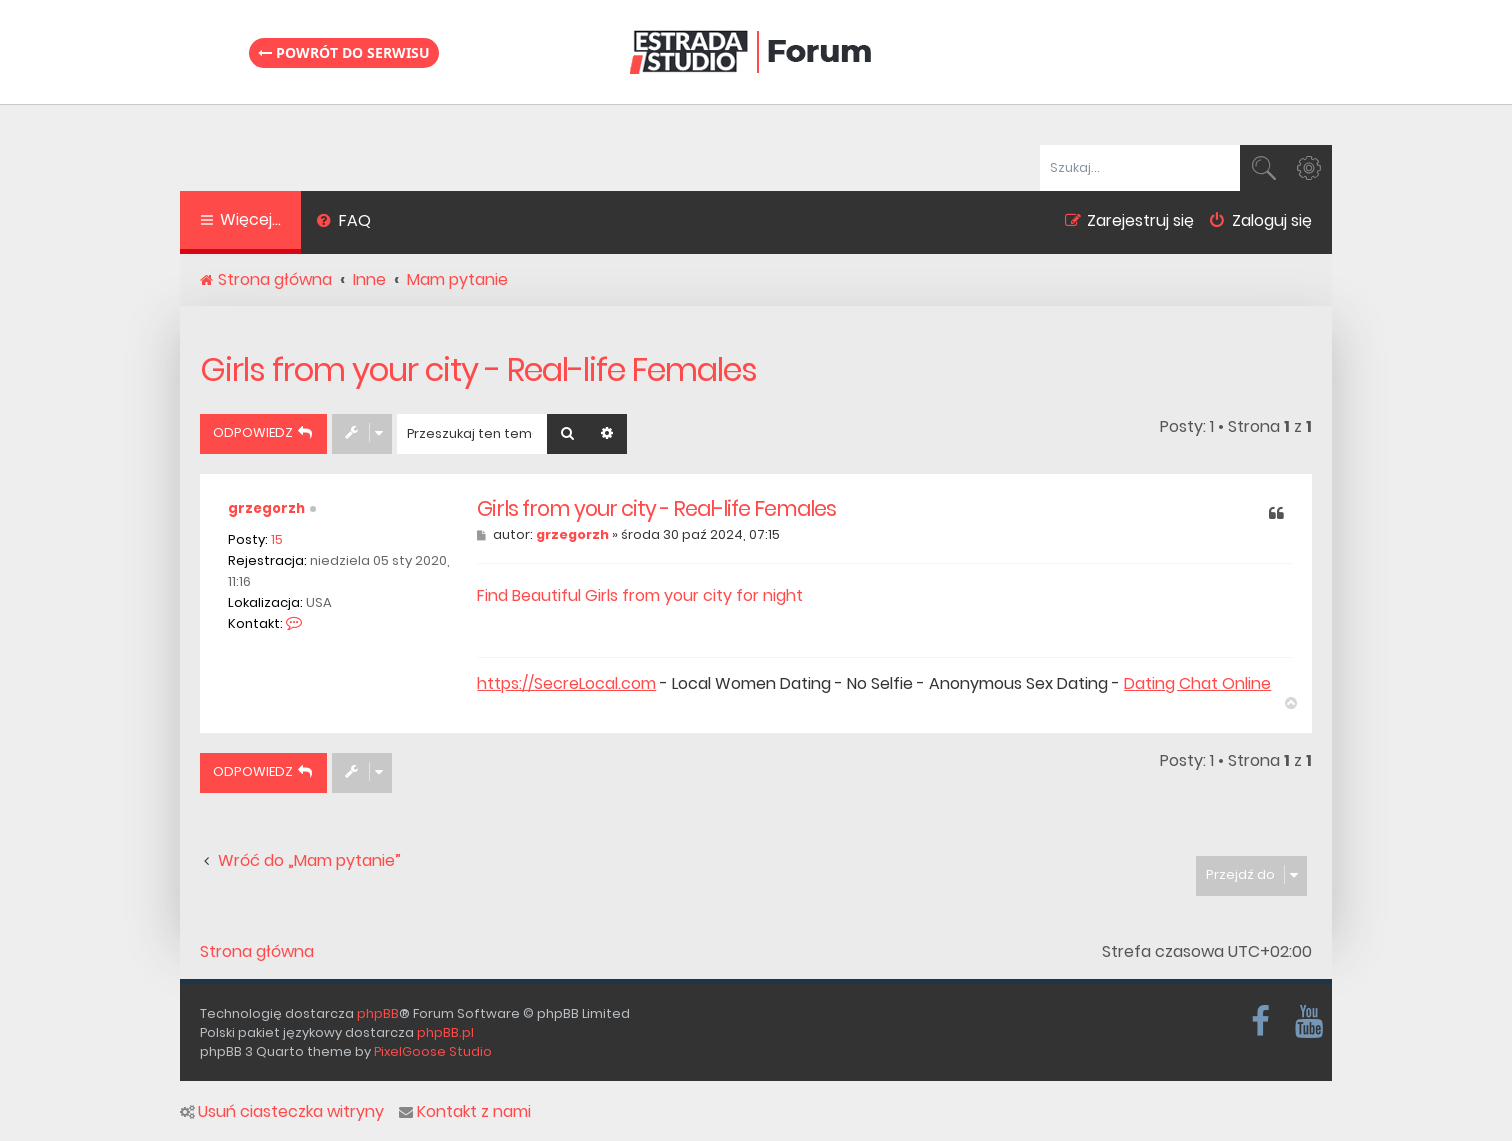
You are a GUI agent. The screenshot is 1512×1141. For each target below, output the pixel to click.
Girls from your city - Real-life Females (478, 369)
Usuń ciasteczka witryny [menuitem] (282, 1112)
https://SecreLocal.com (566, 684)
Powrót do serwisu (344, 52)
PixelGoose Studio (433, 1051)
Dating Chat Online (1197, 684)
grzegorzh (266, 508)
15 (277, 539)
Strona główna (257, 952)
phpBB (378, 1013)
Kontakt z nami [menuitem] (465, 1112)
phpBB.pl (445, 1032)
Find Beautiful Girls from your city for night (640, 595)
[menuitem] (343, 223)
